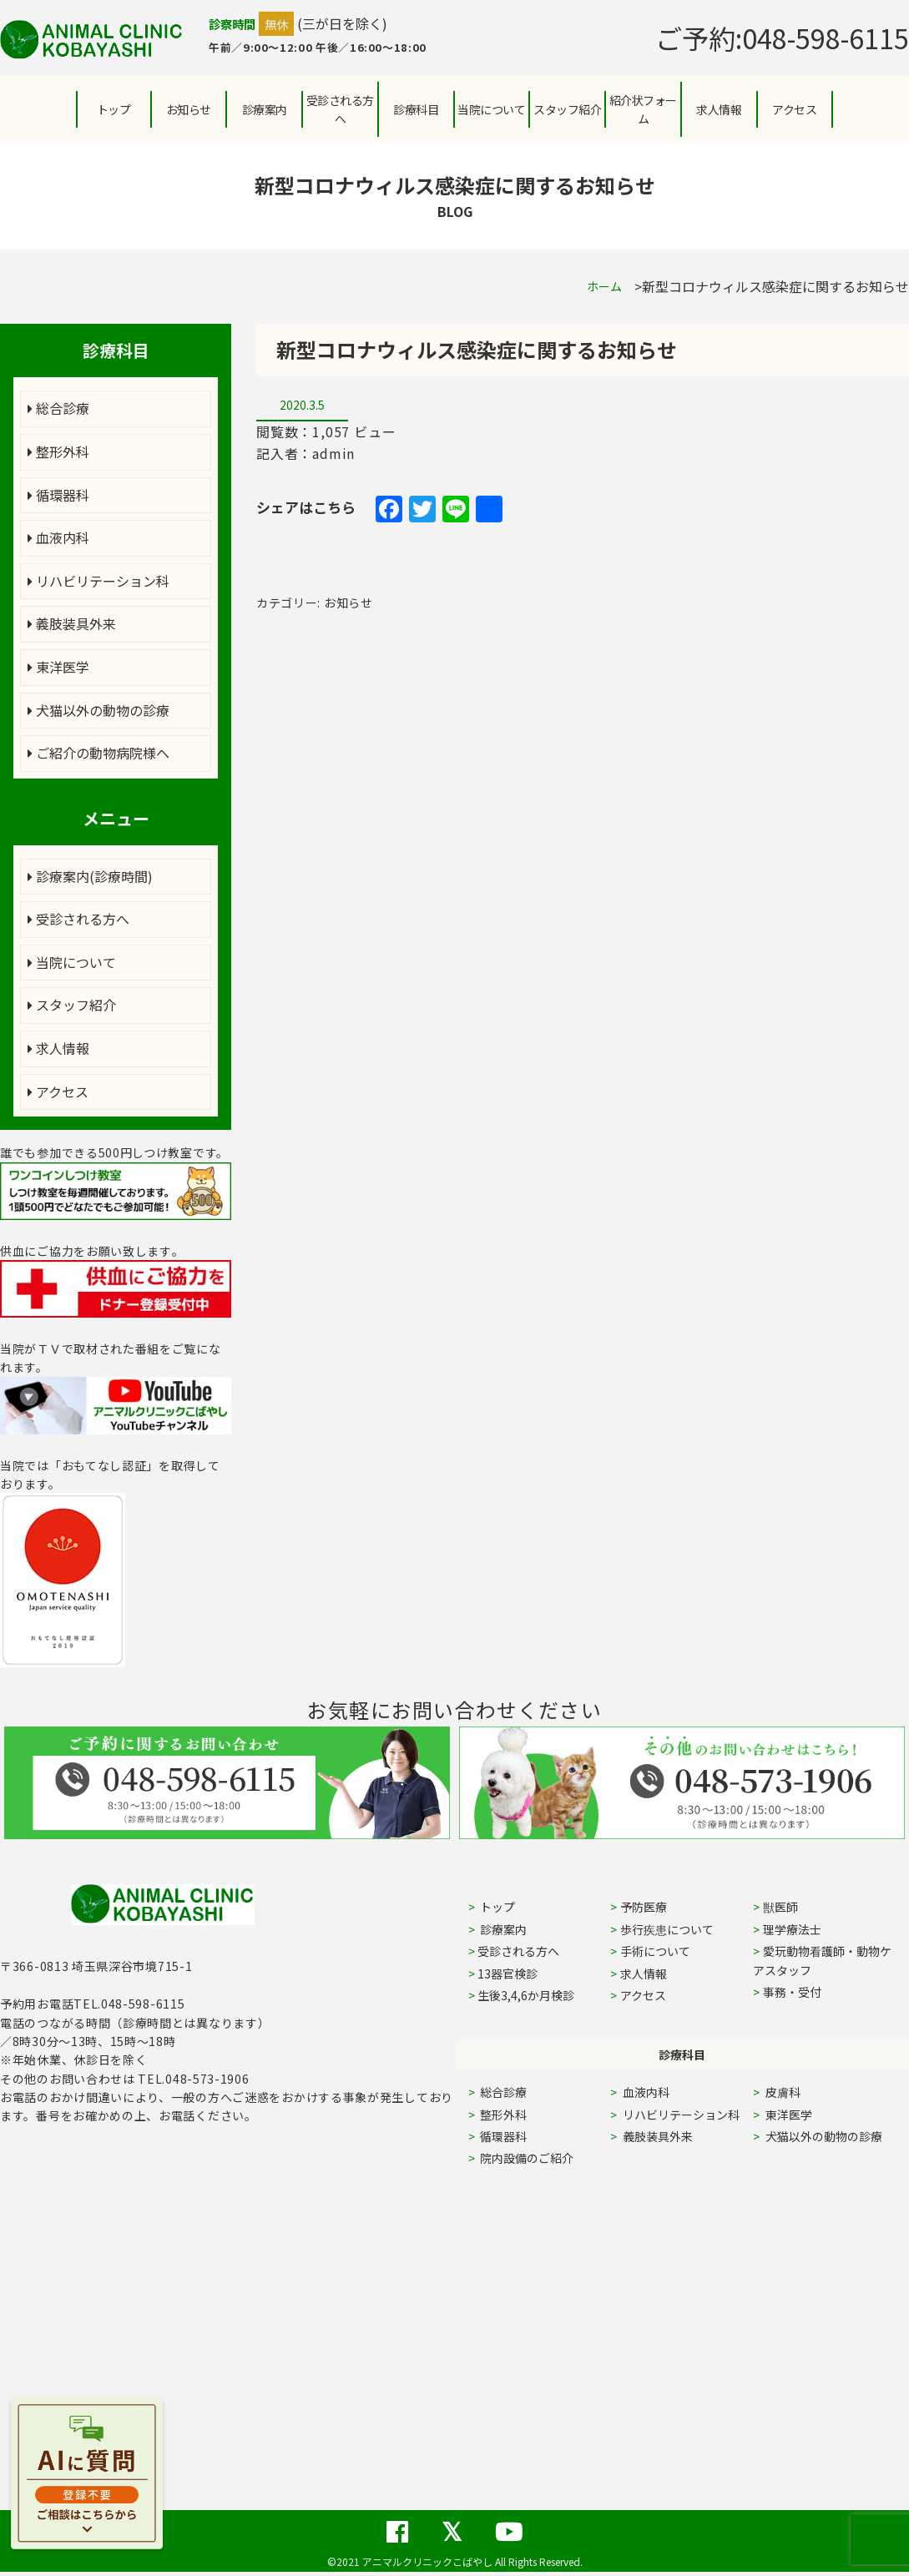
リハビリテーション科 (98, 581)
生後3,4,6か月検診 (525, 1995)
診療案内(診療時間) (90, 876)
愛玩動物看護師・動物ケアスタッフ (822, 1960)
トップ (114, 109)
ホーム (604, 286)
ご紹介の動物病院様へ (98, 753)
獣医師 (780, 1906)
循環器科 (58, 495)
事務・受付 (792, 1992)
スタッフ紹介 (72, 1005)
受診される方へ (340, 109)
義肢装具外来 (72, 623)
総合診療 (58, 408)
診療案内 (264, 109)
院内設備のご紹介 (525, 2158)
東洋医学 (58, 667)
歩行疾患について (667, 1929)
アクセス (794, 109)
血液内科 (58, 537)
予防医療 (643, 1906)
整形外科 (58, 451)
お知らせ (188, 109)
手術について (655, 1951)
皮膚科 (802, 2092)
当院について (72, 962)
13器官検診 (507, 1973)
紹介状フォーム (643, 109)
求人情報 (718, 109)
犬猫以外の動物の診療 (98, 710)
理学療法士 (792, 1929)
